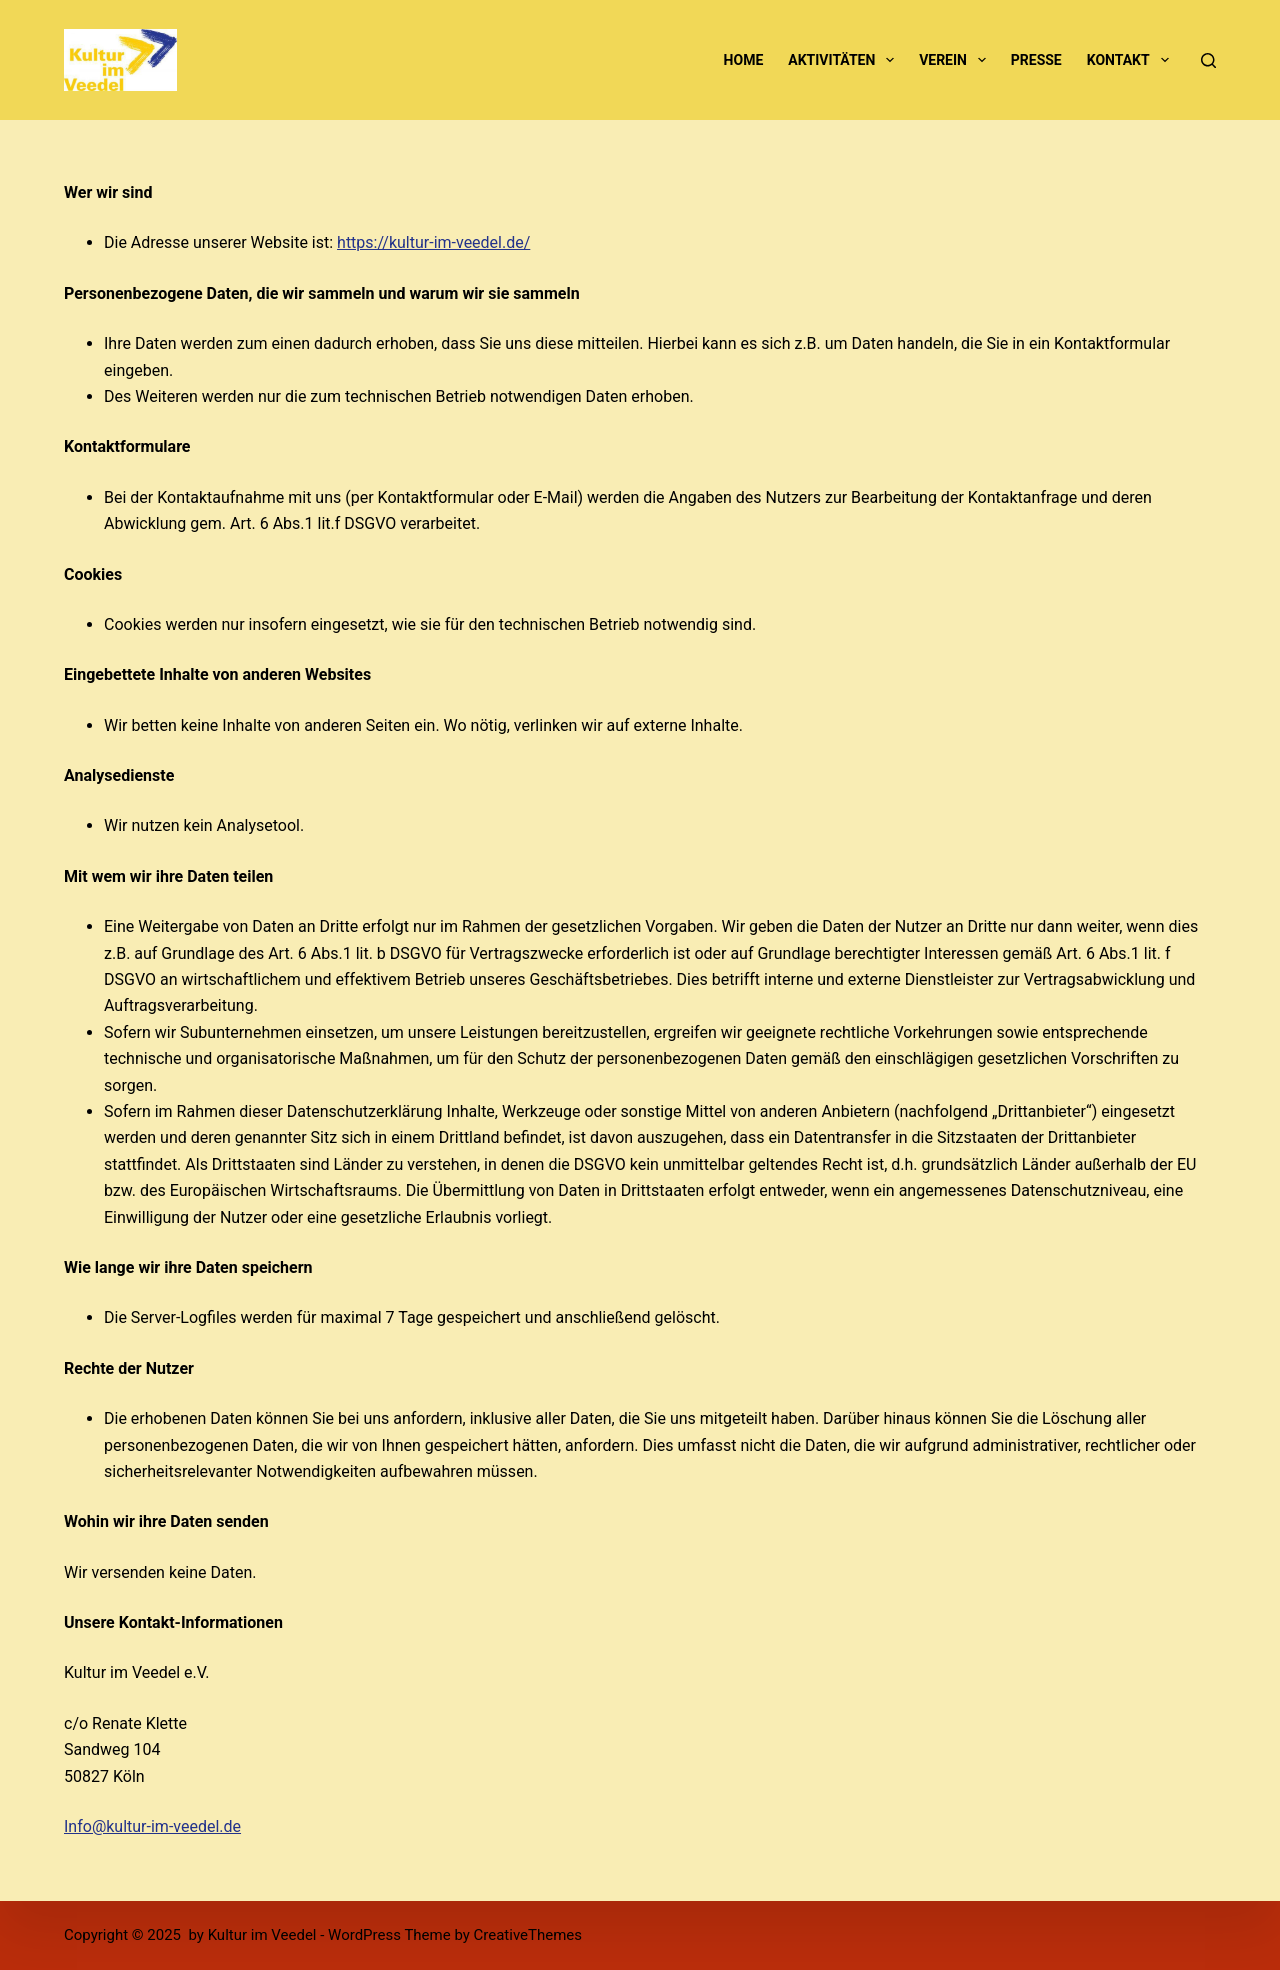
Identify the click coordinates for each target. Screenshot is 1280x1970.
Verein (956, 60)
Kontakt (1132, 60)
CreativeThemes (528, 1935)
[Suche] (1208, 60)
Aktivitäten (845, 60)
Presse (1036, 60)
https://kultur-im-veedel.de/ (433, 242)
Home (744, 60)
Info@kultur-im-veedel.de (152, 1826)
